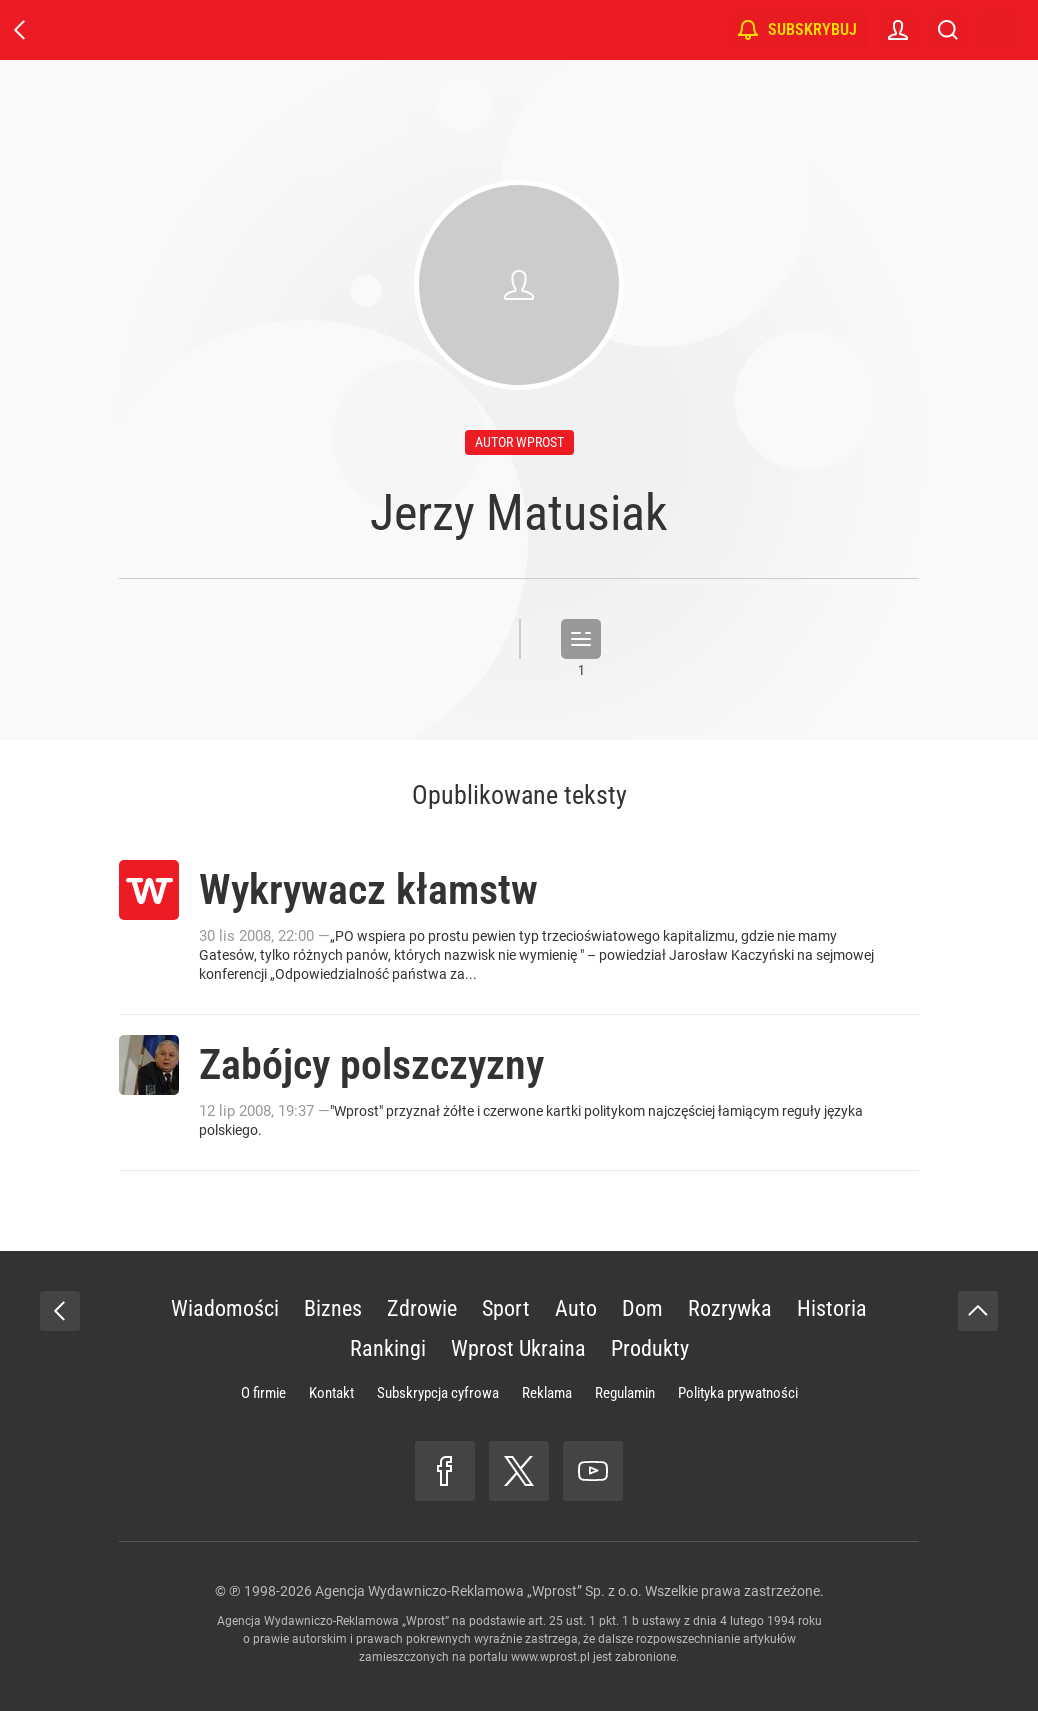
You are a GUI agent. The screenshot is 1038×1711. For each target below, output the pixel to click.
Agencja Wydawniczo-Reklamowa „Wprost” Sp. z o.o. (478, 1591)
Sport (506, 1308)
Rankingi (388, 1348)
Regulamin (625, 1393)
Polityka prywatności (738, 1393)
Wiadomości (225, 1308)
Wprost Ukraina (518, 1348)
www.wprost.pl (550, 1657)
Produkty (650, 1348)
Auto (576, 1308)
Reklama (547, 1393)
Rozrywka (730, 1308)
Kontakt (331, 1393)
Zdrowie (422, 1308)
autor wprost (519, 442)
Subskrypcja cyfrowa (438, 1393)
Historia (832, 1308)
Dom (642, 1308)
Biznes (333, 1308)
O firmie (263, 1393)
